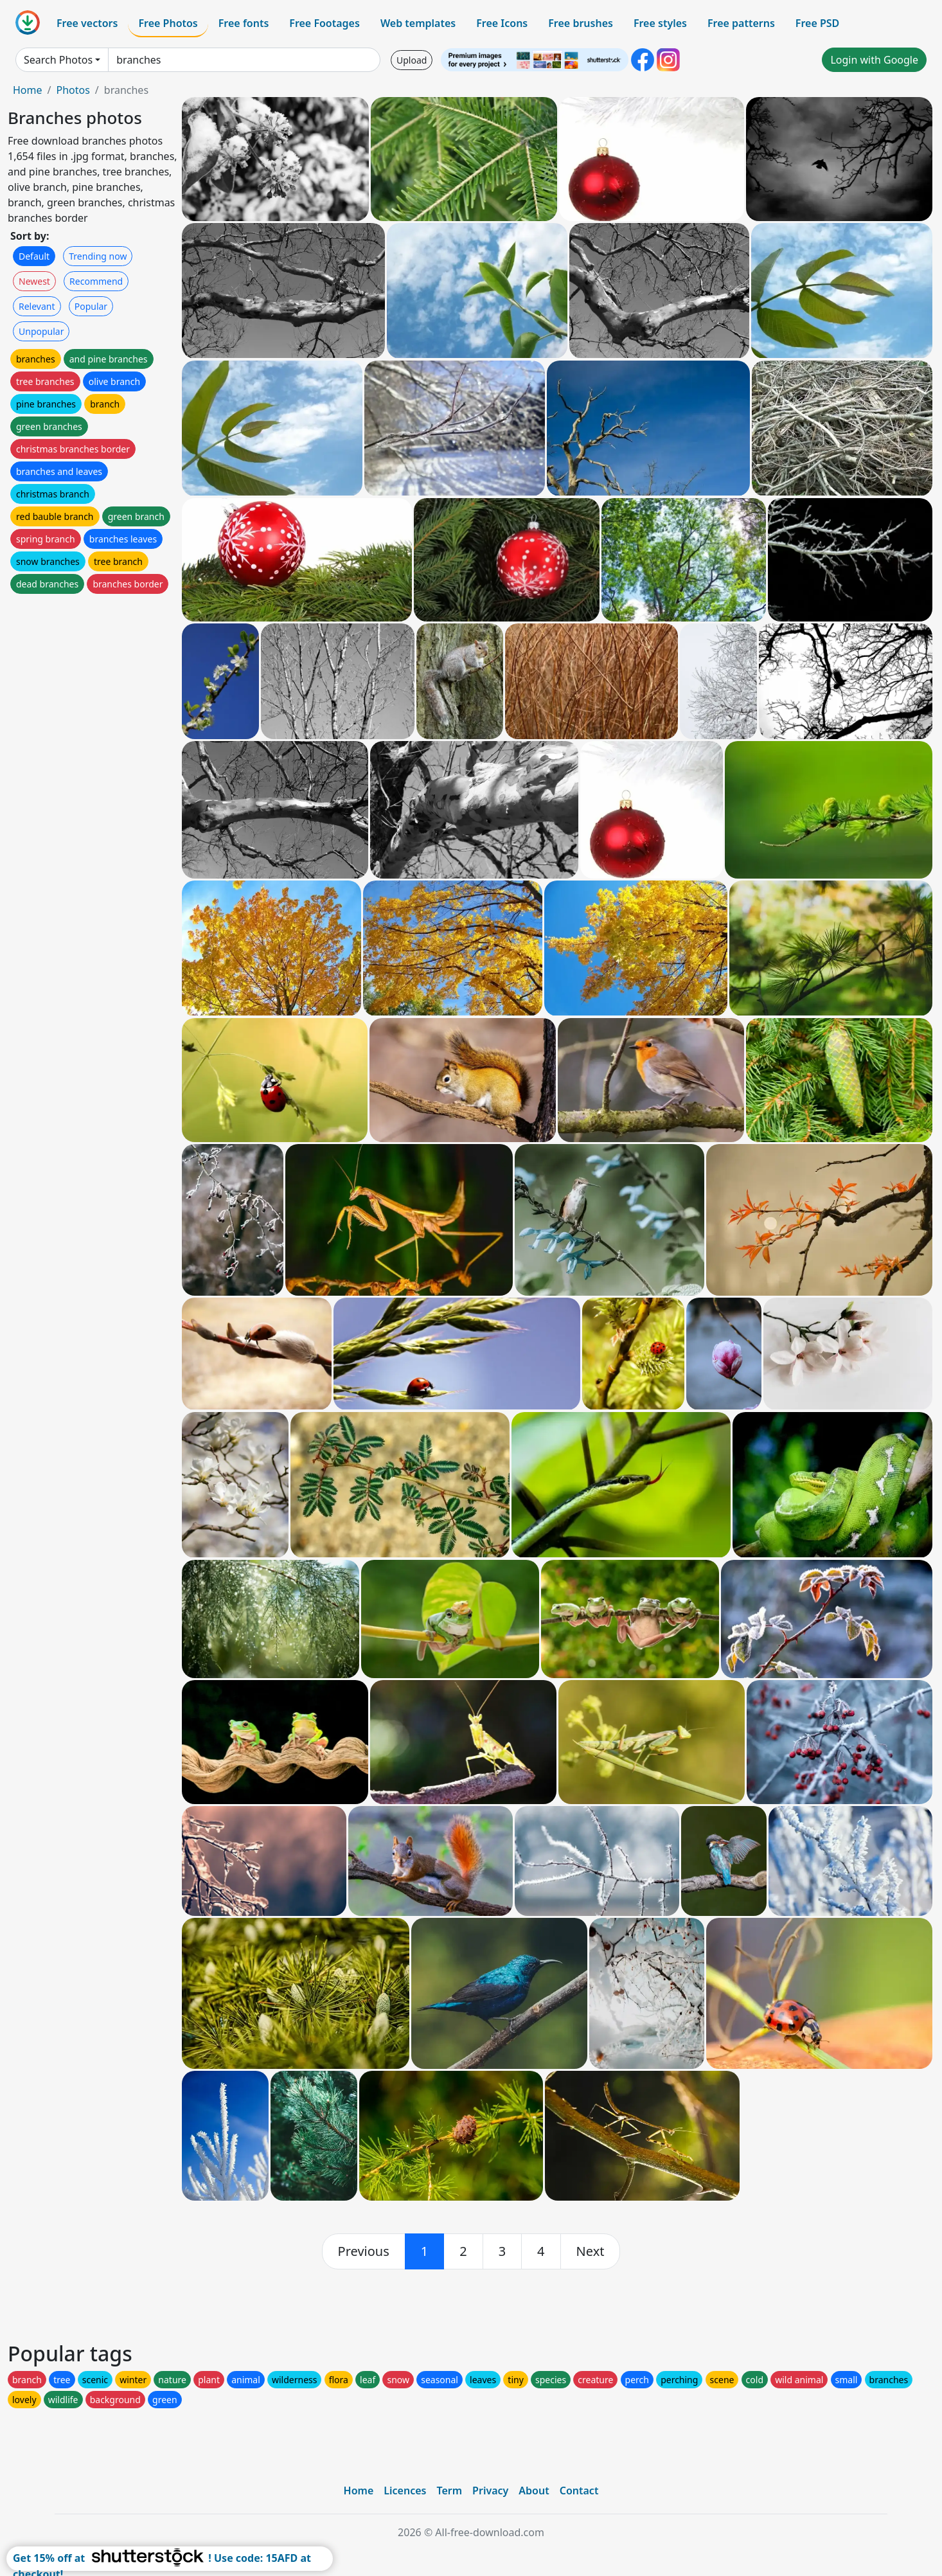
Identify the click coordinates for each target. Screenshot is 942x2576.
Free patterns (741, 23)
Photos (72, 90)
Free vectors (87, 23)
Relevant (37, 306)
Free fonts (243, 23)
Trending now (98, 256)
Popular (91, 306)
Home (27, 90)
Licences (405, 2490)
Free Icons (502, 23)
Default (34, 256)
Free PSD (817, 23)
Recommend (96, 281)
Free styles (660, 23)
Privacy (490, 2490)
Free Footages (324, 23)
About (534, 2490)
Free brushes (580, 23)
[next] (590, 2251)
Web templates (418, 23)
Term (449, 2490)
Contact (579, 2490)
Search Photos (58, 60)
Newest (34, 281)
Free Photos (167, 23)
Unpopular (41, 331)
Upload (411, 60)
